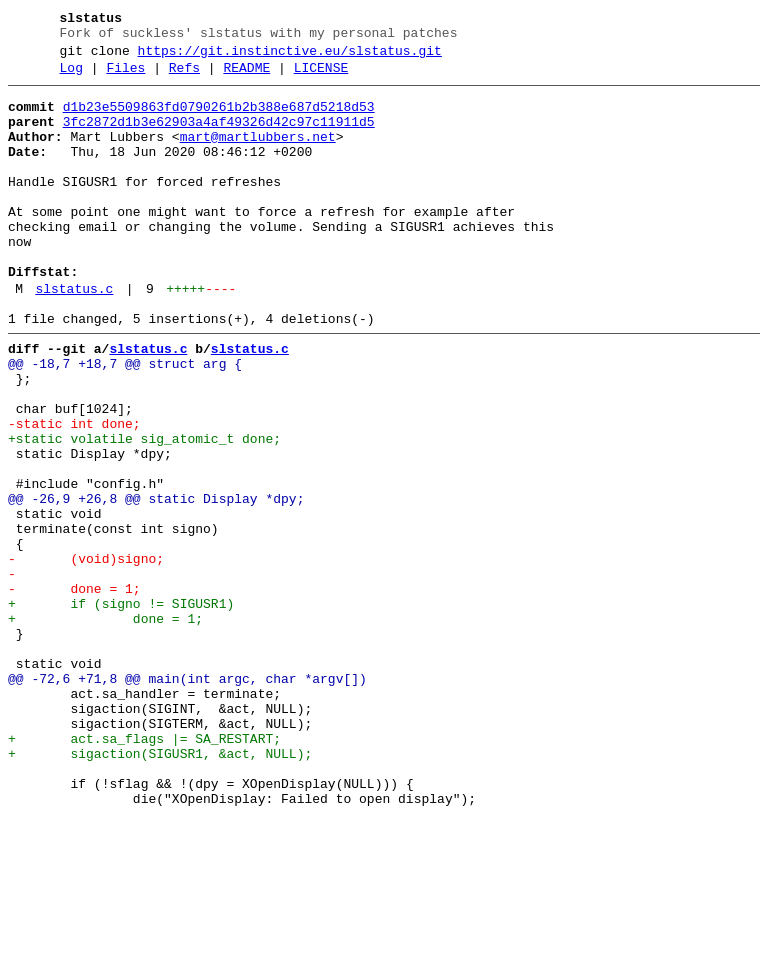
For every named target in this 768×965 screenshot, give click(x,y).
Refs (184, 77)
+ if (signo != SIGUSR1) (121, 709)
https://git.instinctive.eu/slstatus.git (290, 57)
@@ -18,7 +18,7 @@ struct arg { (125, 421)
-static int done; (74, 493)
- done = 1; (74, 691)
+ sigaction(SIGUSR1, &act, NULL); (160, 889)
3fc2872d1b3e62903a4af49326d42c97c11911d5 (219, 137)
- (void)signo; (86, 655)
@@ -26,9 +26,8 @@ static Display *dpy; (156, 583)
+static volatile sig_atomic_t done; (144, 511)
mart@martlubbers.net (258, 155)
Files (125, 77)
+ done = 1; (105, 727)
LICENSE (321, 77)
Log (71, 77)
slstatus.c (74, 337)
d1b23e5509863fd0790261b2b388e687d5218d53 (219, 119)
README (246, 77)
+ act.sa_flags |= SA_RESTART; (144, 871)
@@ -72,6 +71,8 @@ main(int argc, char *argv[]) (187, 799)
